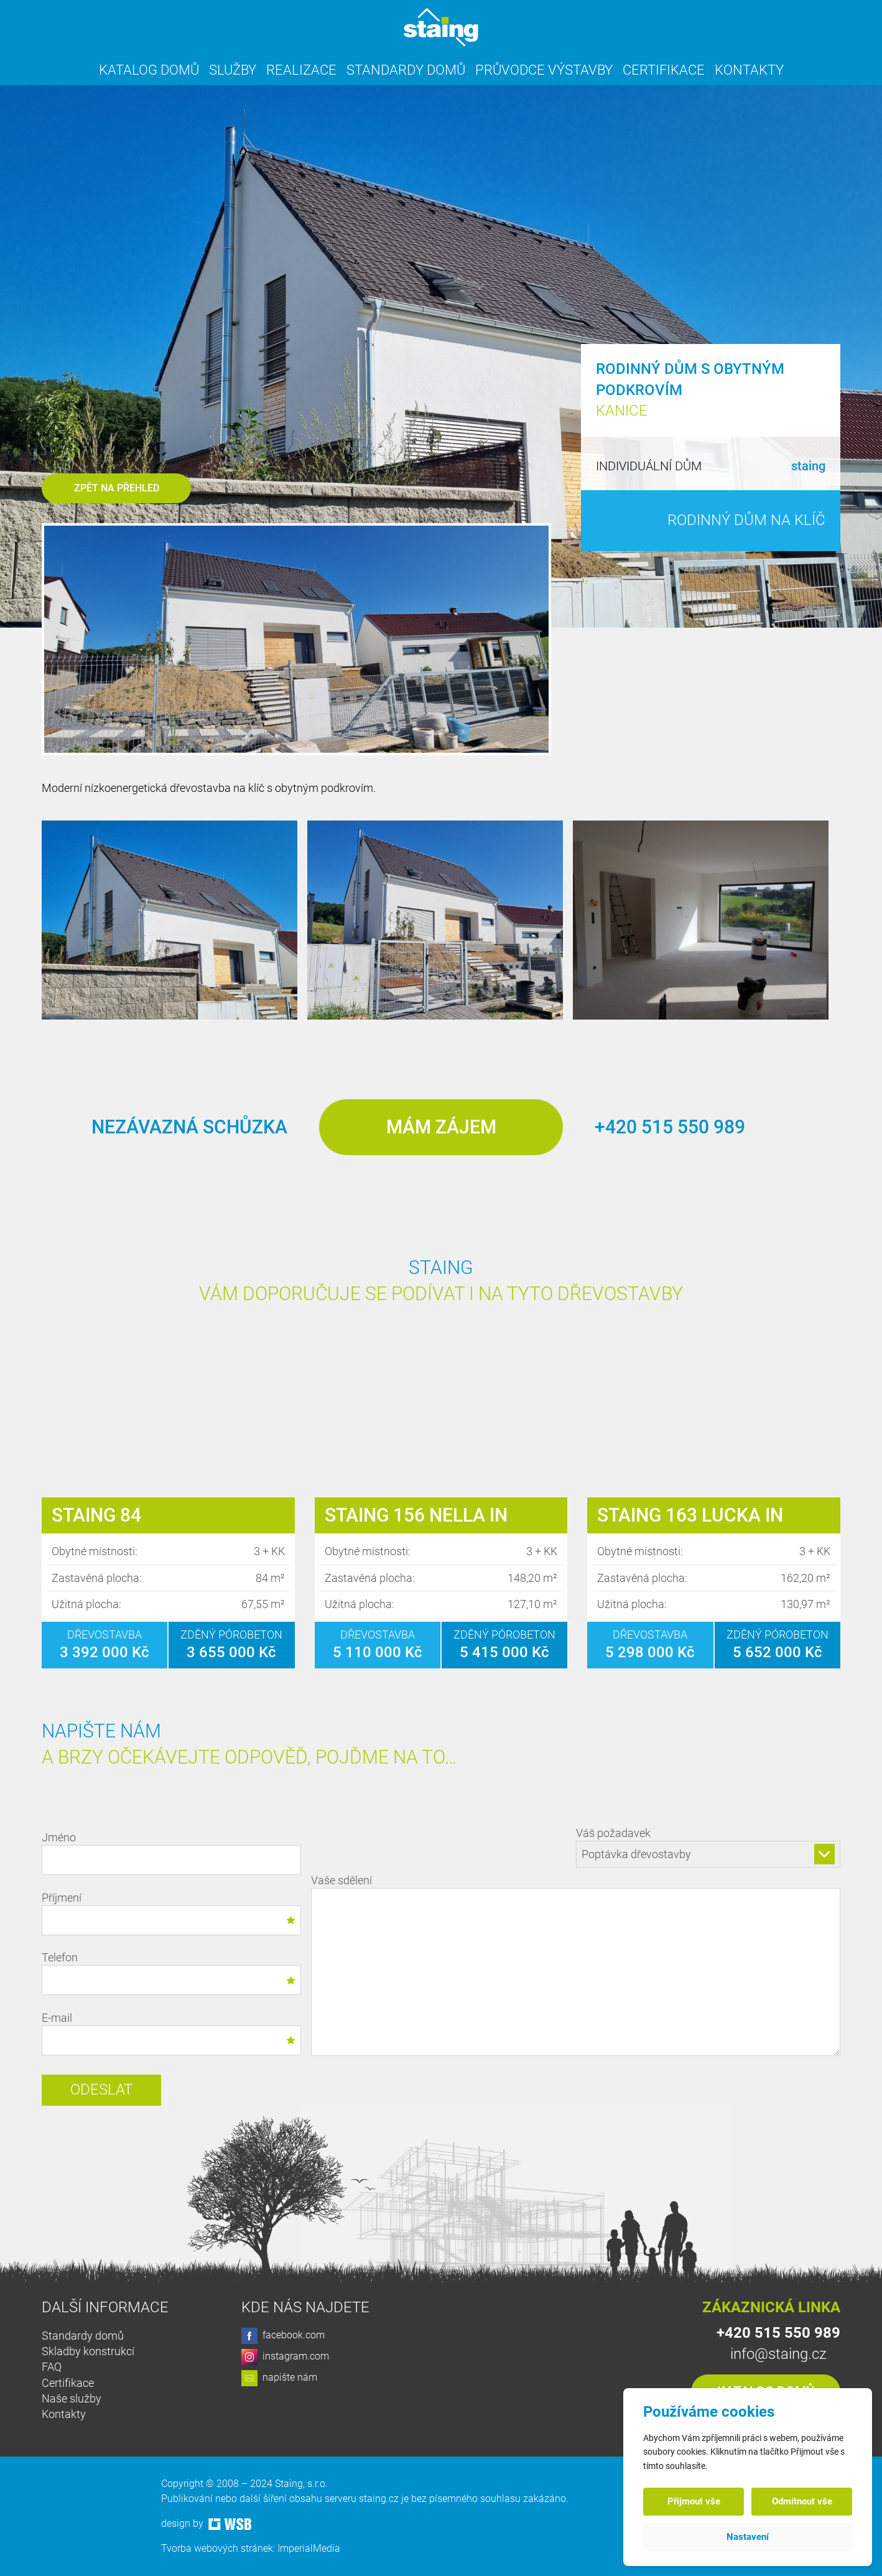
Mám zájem (441, 1127)
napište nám (279, 2378)
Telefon (171, 1973)
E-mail (171, 2033)
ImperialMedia (308, 2548)
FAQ (52, 2366)
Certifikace (664, 70)
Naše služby (71, 2398)
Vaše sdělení (575, 1967)
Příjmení (171, 1913)
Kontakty (749, 70)
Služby (232, 70)
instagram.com (285, 2357)
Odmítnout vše (802, 2501)
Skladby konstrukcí (88, 2351)
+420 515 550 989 (670, 1127)
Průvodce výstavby (544, 70)
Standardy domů (405, 70)
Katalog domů (149, 70)
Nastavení (747, 2536)
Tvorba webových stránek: (219, 2548)
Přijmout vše (693, 2501)
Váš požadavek (708, 1846)
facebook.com (283, 2336)
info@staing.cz (778, 2354)
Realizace (301, 70)
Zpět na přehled (116, 488)
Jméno (171, 1853)
